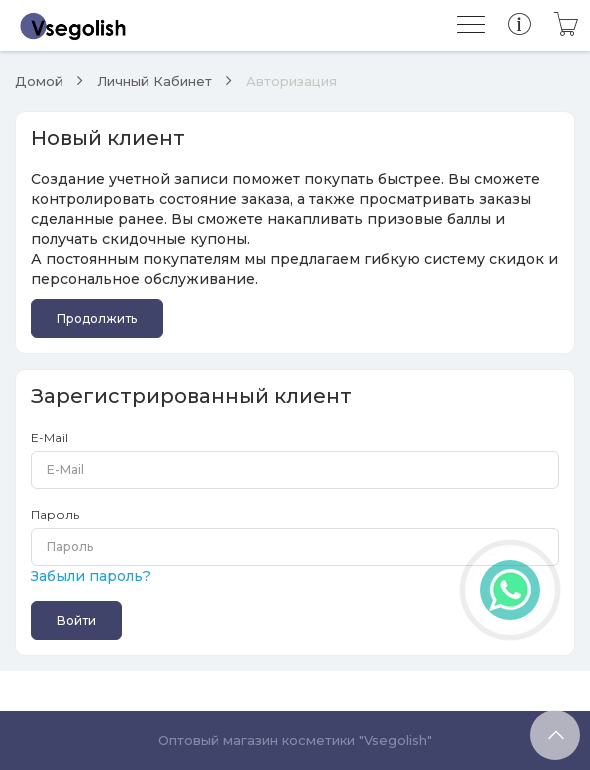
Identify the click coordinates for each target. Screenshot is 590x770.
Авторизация (291, 81)
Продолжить (97, 318)
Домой (39, 81)
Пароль (55, 514)
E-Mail (49, 437)
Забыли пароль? (91, 576)
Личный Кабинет (154, 81)
